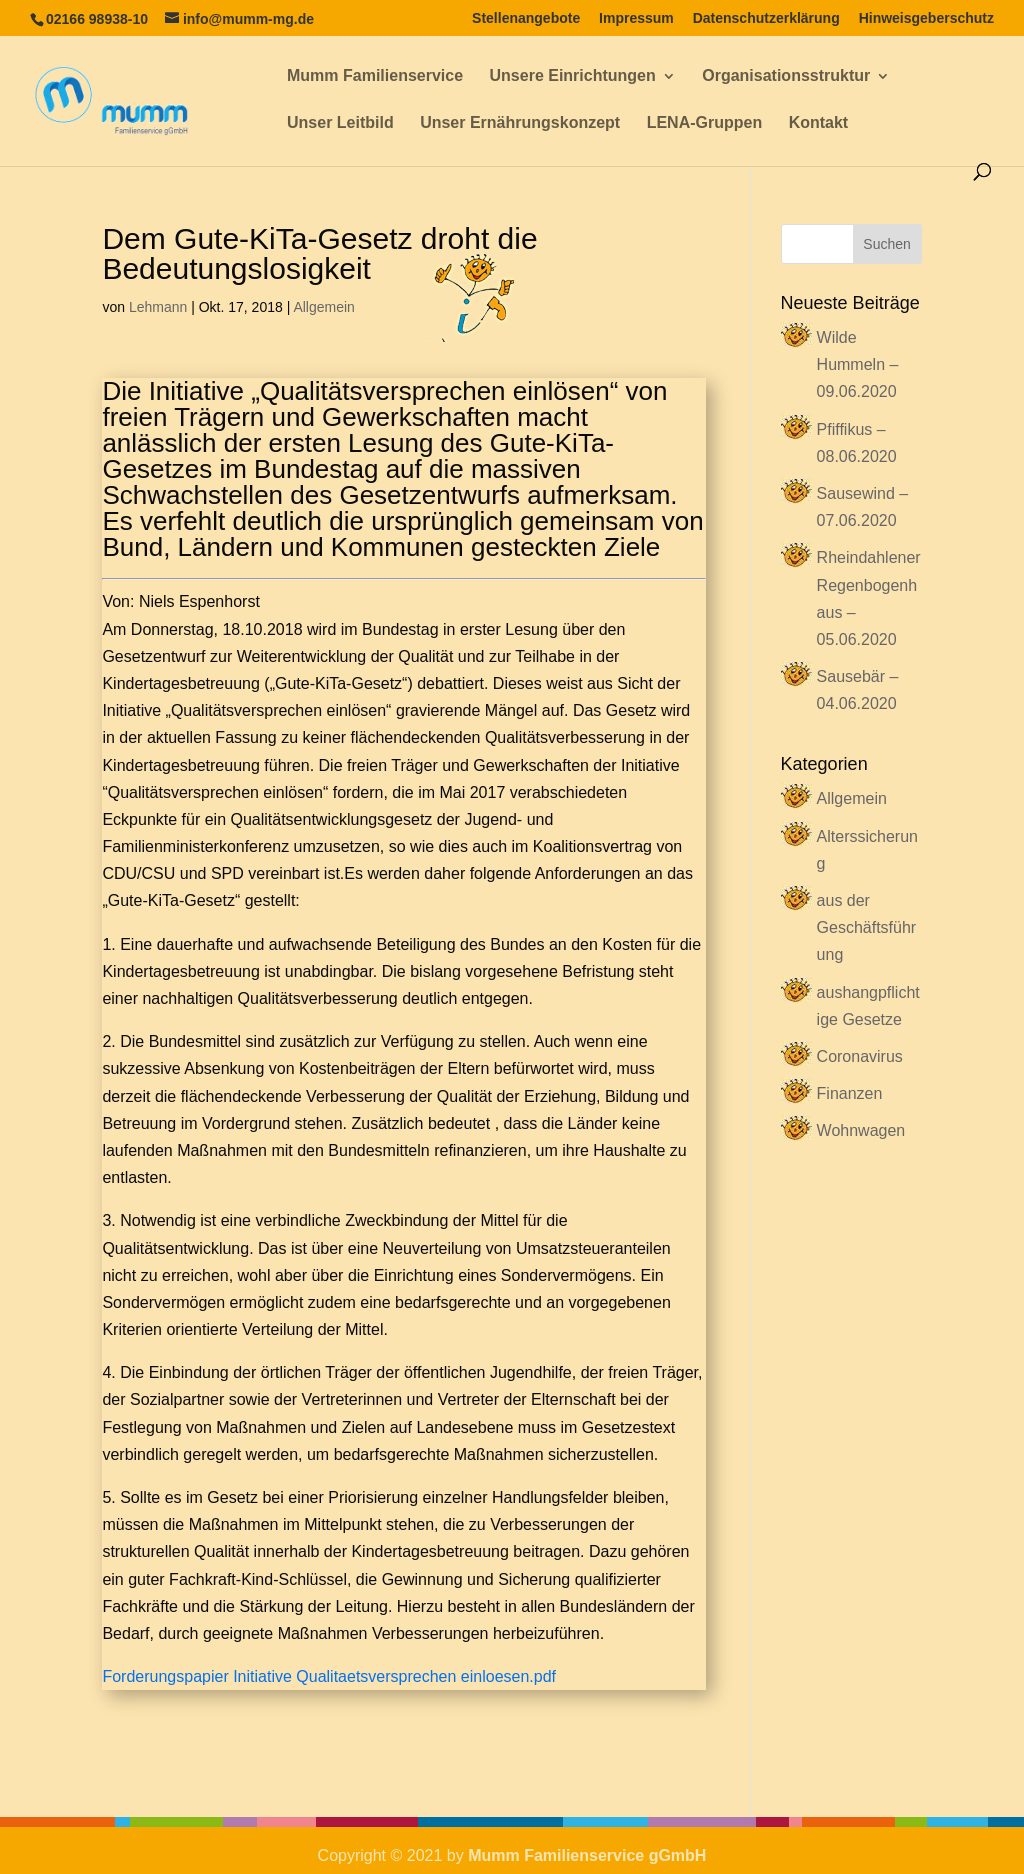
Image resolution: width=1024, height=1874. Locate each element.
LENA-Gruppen (705, 123)
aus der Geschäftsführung (867, 927)
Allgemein (323, 307)
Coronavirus (860, 1056)
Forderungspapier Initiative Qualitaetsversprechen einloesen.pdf (329, 1676)
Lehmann (158, 307)
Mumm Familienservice (375, 76)
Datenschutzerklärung (766, 18)
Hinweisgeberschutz (926, 18)
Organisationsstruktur (786, 76)
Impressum (636, 18)
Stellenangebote (526, 18)
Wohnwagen (861, 1130)
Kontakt (819, 123)
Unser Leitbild (340, 123)
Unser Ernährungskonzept (520, 123)
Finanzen (850, 1093)
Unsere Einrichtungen (573, 76)
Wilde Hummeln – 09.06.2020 (858, 364)
